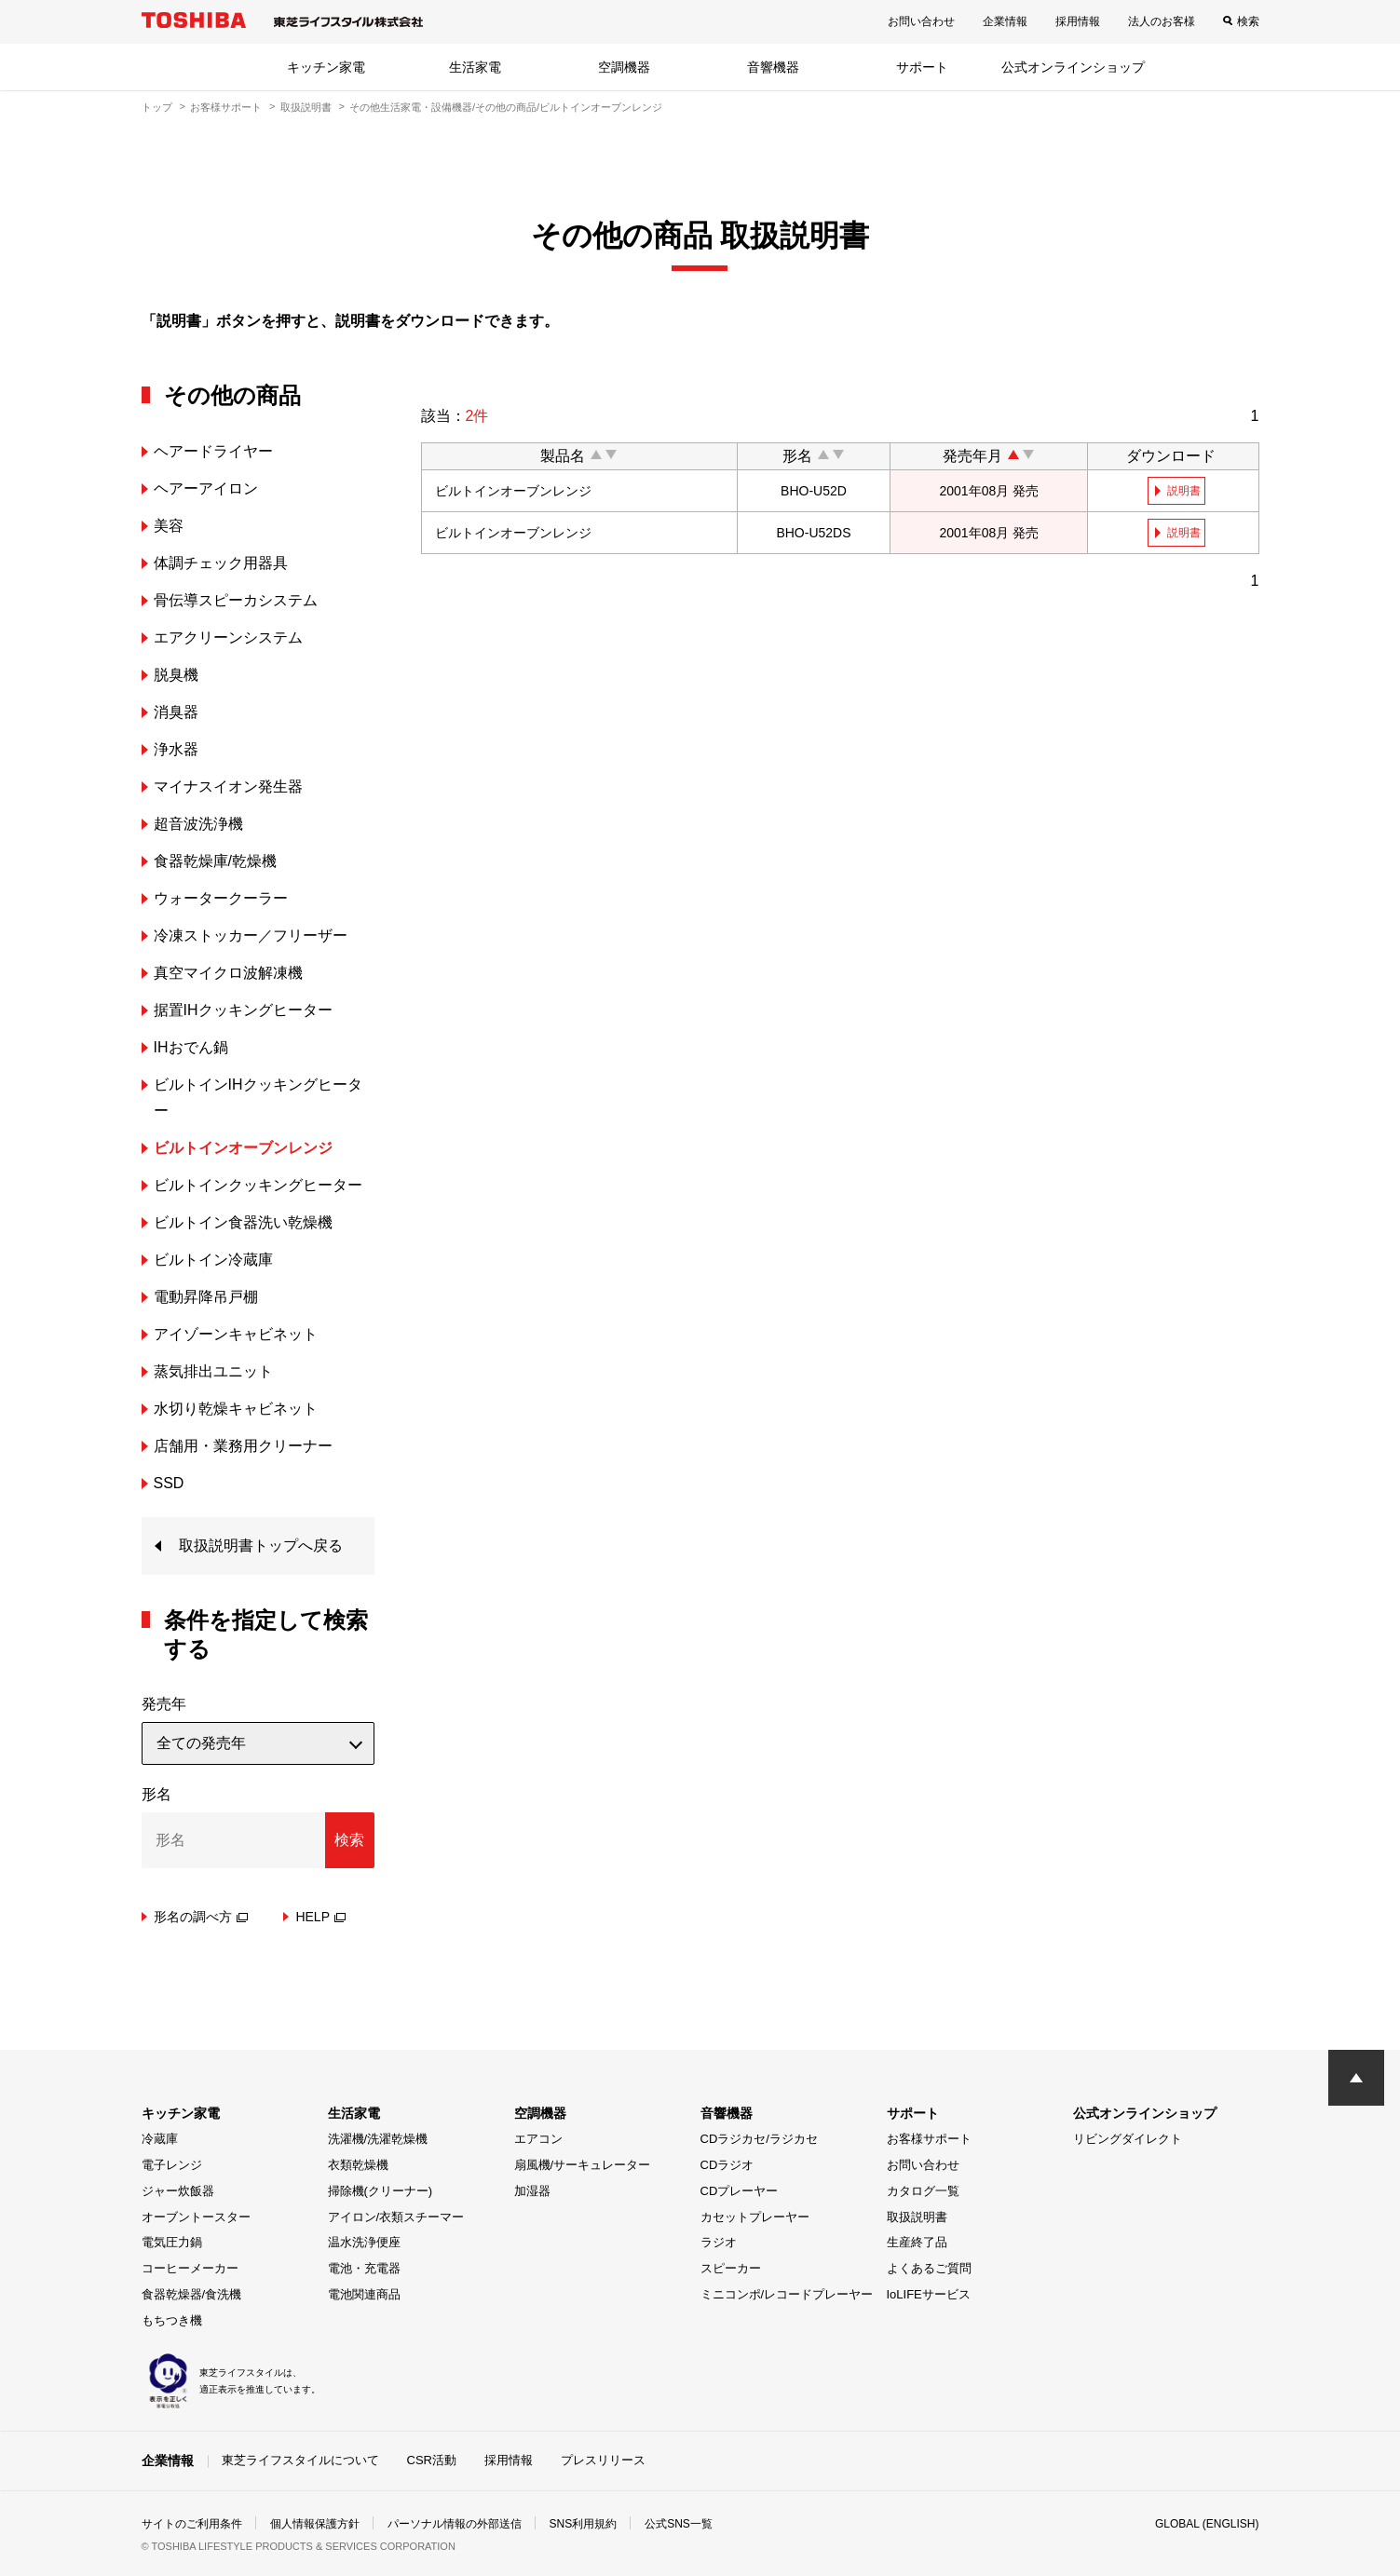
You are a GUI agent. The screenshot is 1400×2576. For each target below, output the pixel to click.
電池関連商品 (364, 2294)
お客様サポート (226, 107)
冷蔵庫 (160, 2139)
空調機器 (624, 67)
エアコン (538, 2139)
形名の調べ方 (201, 1916)
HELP (320, 1916)
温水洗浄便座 (364, 2242)
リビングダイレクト (1127, 2139)
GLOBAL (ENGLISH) (1207, 2523)
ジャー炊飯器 (178, 2191)
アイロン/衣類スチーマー (396, 2217)
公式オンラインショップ (1073, 67)
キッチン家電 (326, 67)
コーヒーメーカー (190, 2268)
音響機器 (773, 67)
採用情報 (1077, 21)
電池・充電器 (364, 2268)
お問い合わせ (921, 21)
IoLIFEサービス (929, 2294)
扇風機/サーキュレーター (582, 2165)
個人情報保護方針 (315, 2523)
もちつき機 (172, 2320)
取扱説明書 (306, 107)
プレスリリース (603, 2460)
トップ (157, 107)
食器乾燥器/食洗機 (192, 2294)
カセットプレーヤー (754, 2217)
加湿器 (532, 2191)
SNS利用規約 (584, 2523)
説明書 (1184, 490)
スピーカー (730, 2268)
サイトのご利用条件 (192, 2523)
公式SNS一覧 (679, 2523)
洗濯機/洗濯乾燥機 (378, 2139)
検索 (1248, 21)
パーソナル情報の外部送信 (454, 2523)
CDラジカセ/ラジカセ (759, 2139)
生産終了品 (917, 2242)
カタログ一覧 (923, 2191)
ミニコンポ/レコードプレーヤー (787, 2294)
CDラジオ (727, 2165)
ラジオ (718, 2242)
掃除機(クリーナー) (380, 2191)
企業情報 (1005, 21)
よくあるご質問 (929, 2268)
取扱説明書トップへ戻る (261, 1545)
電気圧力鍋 (172, 2242)
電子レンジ (172, 2165)
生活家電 (475, 67)
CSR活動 (431, 2460)
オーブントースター (196, 2217)
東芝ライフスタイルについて (300, 2460)
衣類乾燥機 (358, 2165)
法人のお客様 (1161, 21)
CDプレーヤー (739, 2191)
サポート (922, 67)
